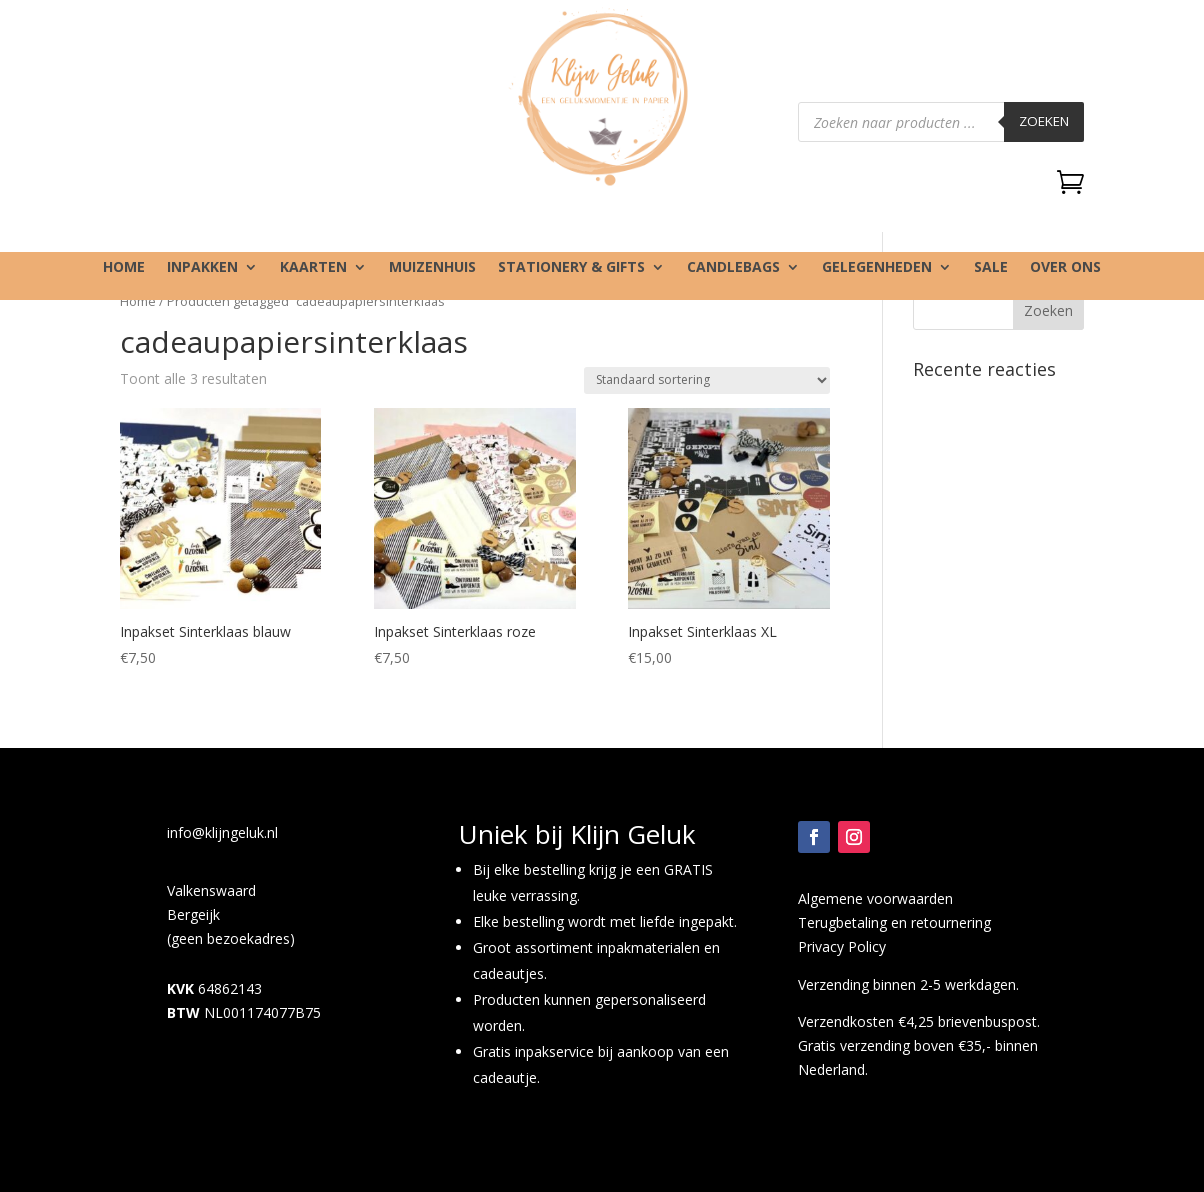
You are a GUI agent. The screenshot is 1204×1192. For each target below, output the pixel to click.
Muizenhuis (432, 268)
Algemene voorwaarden (875, 898)
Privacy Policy (842, 946)
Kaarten (313, 268)
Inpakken (202, 268)
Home (124, 268)
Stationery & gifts (571, 268)
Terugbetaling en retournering (894, 922)
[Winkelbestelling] (707, 380)
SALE (991, 268)
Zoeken (1044, 121)
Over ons (1065, 268)
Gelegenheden (877, 268)
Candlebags (733, 268)
